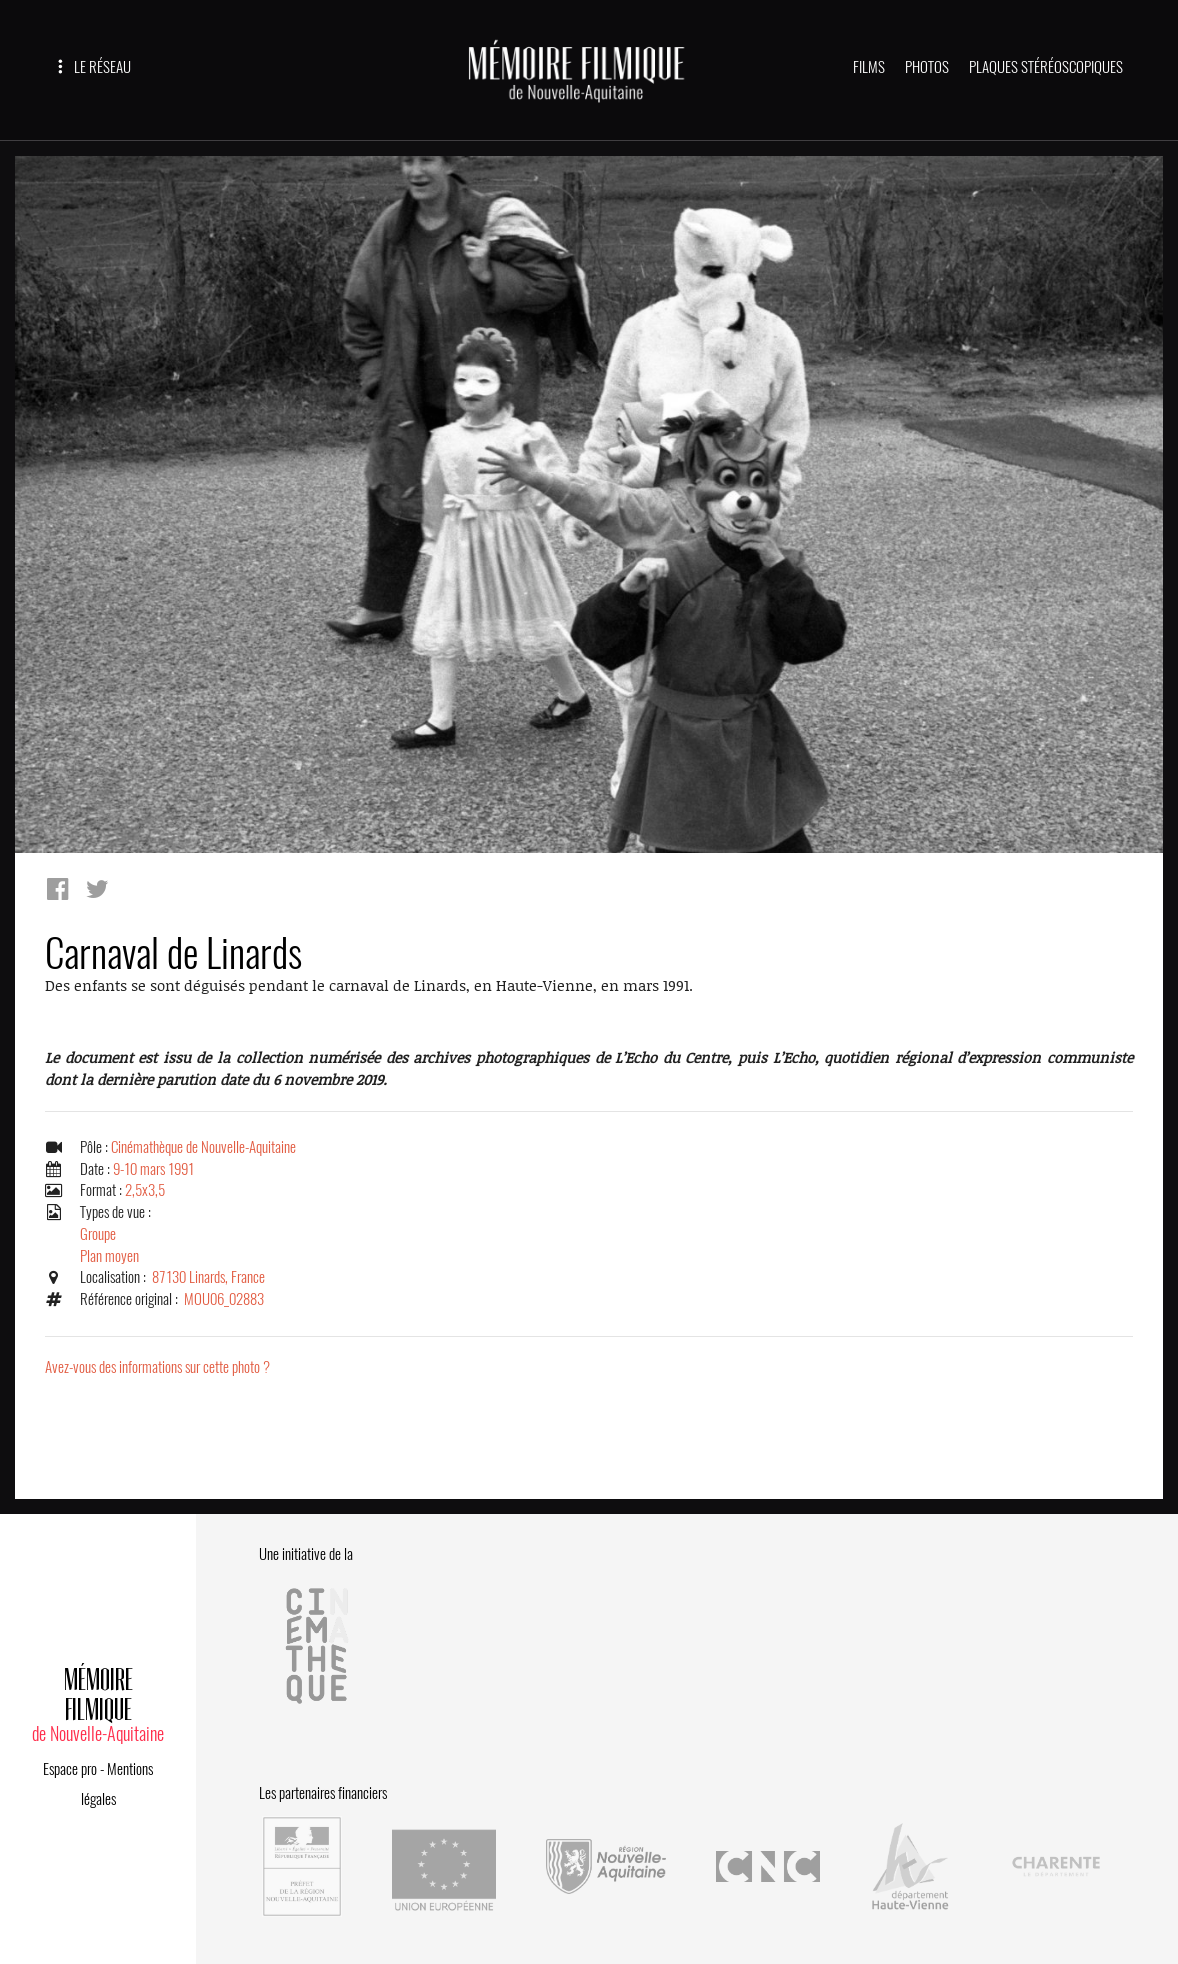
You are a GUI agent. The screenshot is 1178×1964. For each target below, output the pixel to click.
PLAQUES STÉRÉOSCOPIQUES (1046, 67)
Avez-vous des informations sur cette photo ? (157, 1367)
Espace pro (70, 1769)
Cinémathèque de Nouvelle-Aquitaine (203, 1147)
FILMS (869, 67)
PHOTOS (927, 67)
